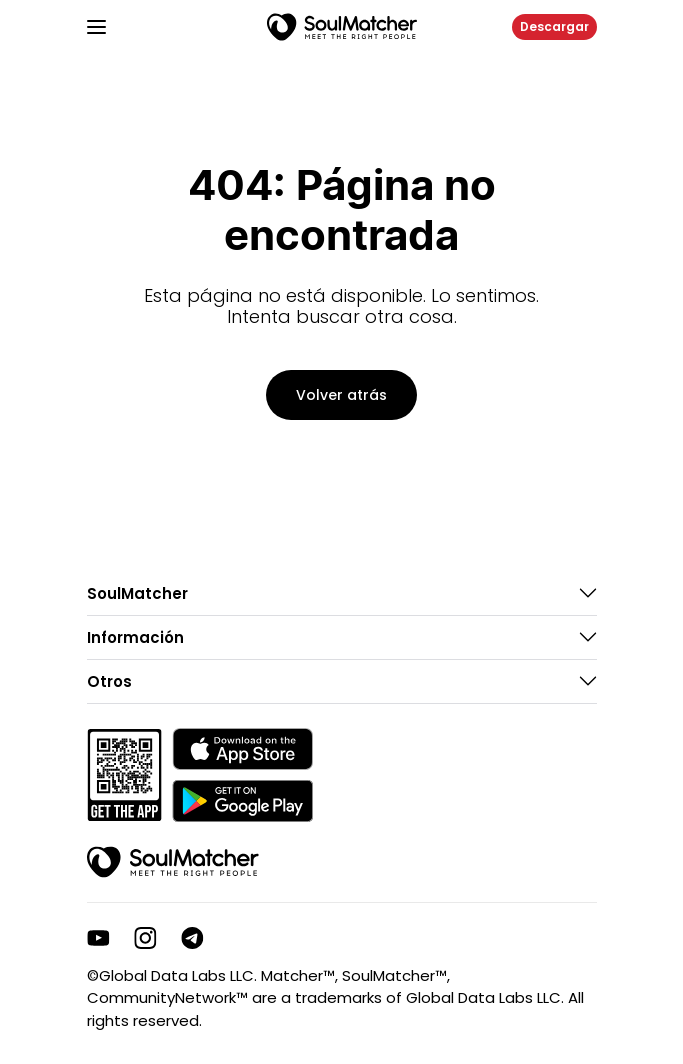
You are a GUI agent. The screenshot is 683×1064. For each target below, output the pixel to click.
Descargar (554, 26)
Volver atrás (341, 395)
